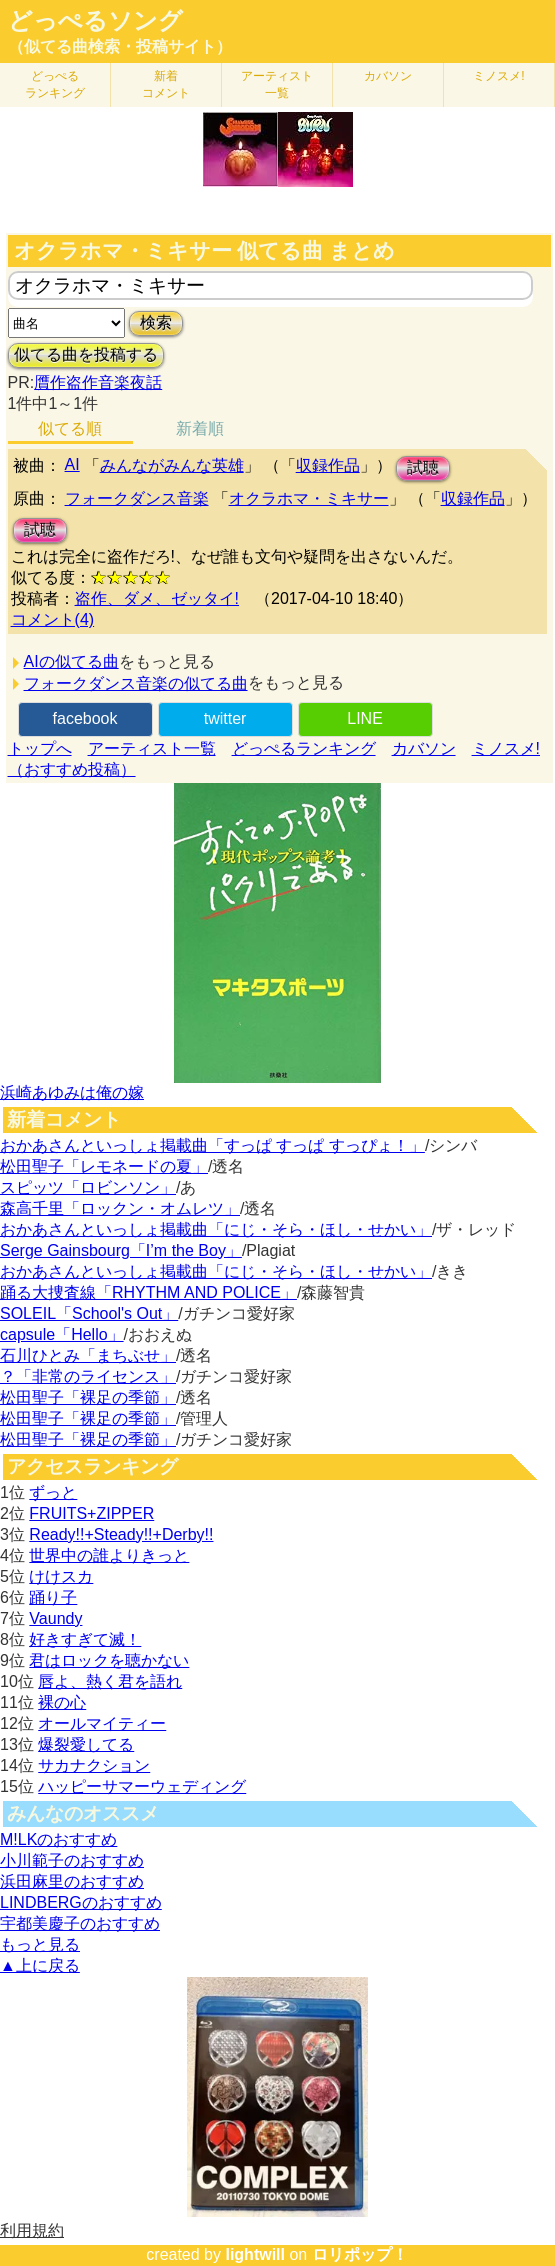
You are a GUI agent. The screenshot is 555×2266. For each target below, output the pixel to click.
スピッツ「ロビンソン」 (88, 1187)
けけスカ (61, 1576)
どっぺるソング (95, 21)
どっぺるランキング (304, 748)
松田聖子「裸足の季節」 (88, 1397)
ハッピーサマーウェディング (142, 1786)
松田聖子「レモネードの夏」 (104, 1166)
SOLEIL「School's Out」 (89, 1313)
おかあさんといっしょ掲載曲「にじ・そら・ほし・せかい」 (216, 1229)
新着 (166, 84)
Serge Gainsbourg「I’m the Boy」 (121, 1250)
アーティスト (277, 84)
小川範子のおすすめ (72, 1860)
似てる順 (70, 428)
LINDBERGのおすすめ (81, 1902)
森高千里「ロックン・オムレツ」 (120, 1208)
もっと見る (40, 1944)
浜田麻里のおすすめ (72, 1881)
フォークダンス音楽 (137, 498)
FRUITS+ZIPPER (91, 1513)
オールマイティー (102, 1723)
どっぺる (55, 84)
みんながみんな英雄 (172, 465)
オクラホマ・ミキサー (309, 498)
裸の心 (62, 1702)
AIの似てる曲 (71, 661)
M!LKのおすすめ (58, 1839)
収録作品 (328, 465)
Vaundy (55, 1618)
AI (72, 464)
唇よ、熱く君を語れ (110, 1681)
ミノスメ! (498, 76)
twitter (225, 718)
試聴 (423, 467)
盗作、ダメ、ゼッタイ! (157, 598)
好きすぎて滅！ (85, 1639)
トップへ (40, 748)
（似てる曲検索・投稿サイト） (120, 46)
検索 (156, 322)
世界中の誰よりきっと (109, 1555)
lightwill (255, 2254)
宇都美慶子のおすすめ (80, 1923)
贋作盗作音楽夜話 (98, 382)
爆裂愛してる (86, 1744)
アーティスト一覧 (152, 748)
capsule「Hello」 (62, 1334)
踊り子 (53, 1597)
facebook (85, 718)
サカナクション (94, 1765)
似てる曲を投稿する (86, 354)
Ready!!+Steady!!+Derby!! (121, 1534)
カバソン (388, 76)
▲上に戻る (40, 1965)
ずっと (53, 1492)
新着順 (200, 428)
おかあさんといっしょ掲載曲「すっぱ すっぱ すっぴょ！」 (212, 1145)
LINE (365, 718)
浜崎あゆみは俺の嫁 (72, 1092)
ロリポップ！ (360, 2254)
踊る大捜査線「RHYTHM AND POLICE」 (148, 1292)
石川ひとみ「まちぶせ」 (88, 1355)
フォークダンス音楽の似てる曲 (136, 683)
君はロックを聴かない (109, 1660)
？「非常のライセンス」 (88, 1376)
